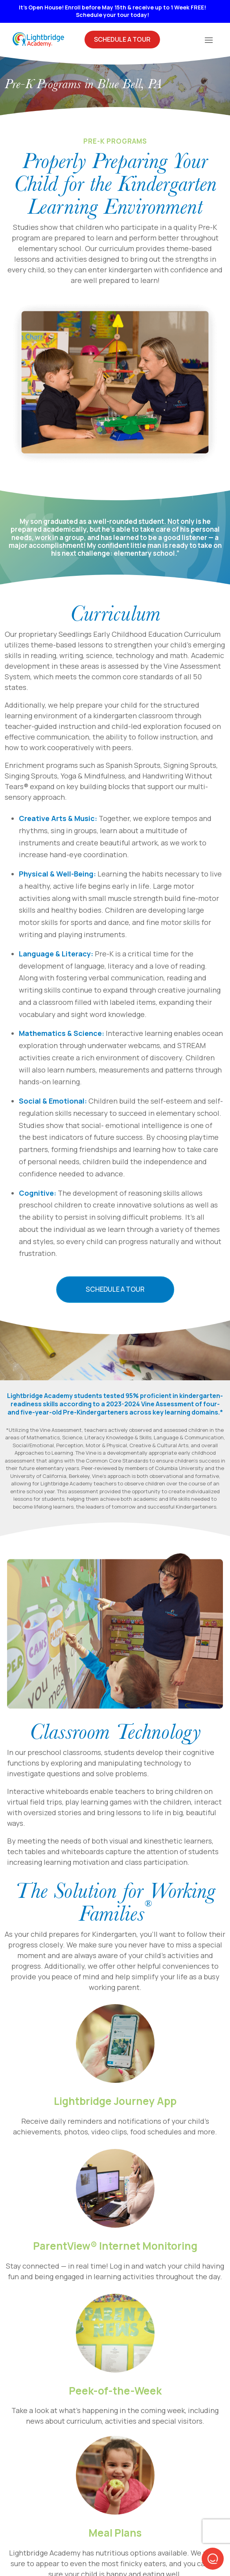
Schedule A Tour (122, 39)
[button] (212, 2558)
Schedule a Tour (115, 1289)
